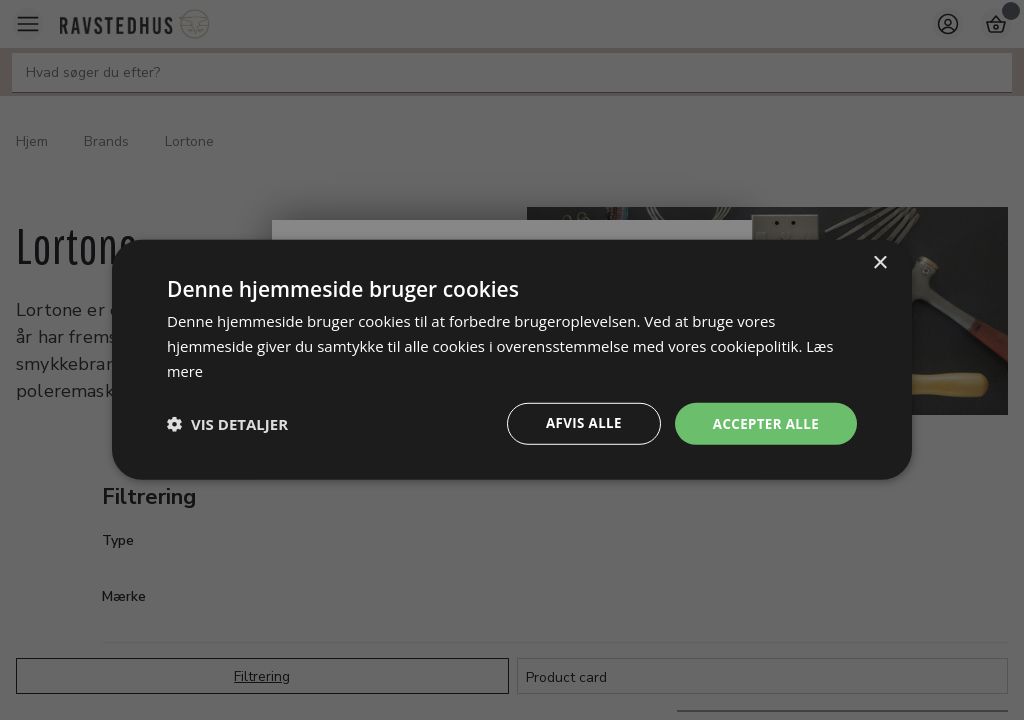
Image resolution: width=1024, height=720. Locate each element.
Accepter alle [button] (763, 423)
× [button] (879, 261)
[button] (227, 424)
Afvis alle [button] (577, 423)
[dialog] (512, 359)
